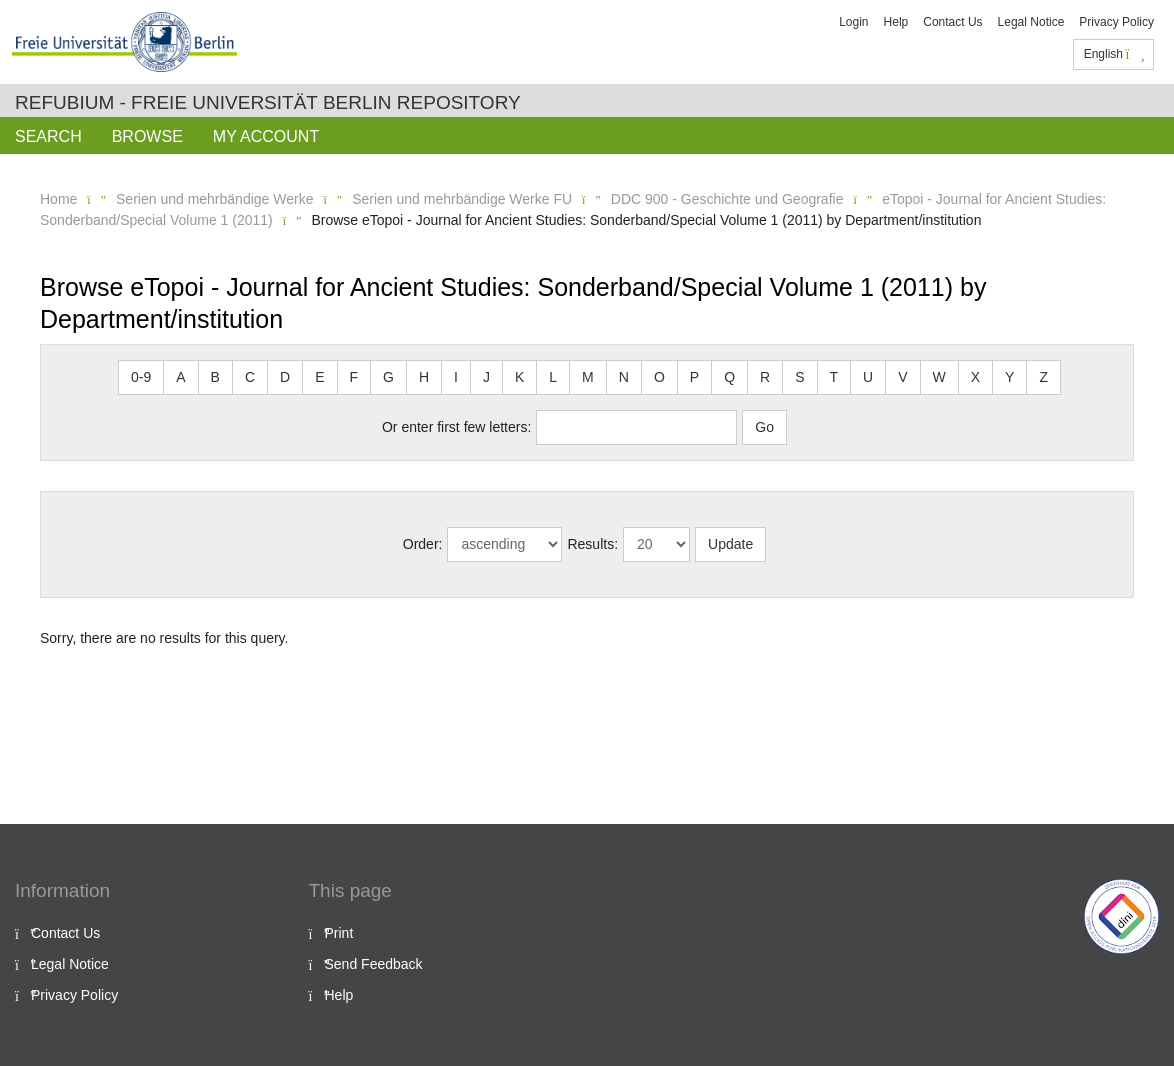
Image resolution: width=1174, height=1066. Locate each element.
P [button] (694, 377)
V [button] (902, 377)
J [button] (486, 377)
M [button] (588, 377)
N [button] (624, 377)
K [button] (519, 377)
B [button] (215, 377)
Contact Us (952, 22)
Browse (147, 136)
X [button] (975, 377)
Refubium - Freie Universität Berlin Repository (268, 102)
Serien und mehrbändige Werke (214, 199)
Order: (423, 544)
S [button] (799, 377)
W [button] (939, 377)
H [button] (424, 377)
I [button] (456, 377)
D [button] (285, 377)
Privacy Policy (1116, 22)
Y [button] (1009, 377)
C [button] (250, 377)
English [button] (1114, 54)
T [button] (834, 377)
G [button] (388, 377)
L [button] (553, 377)
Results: (592, 544)
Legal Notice (1031, 22)
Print (339, 933)
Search (48, 136)
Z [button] (1043, 377)
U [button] (868, 377)
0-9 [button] (141, 377)
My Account (266, 136)
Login (853, 22)
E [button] (319, 377)
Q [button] (729, 377)
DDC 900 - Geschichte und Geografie (727, 199)
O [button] (659, 377)
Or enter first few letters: (456, 427)
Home (58, 199)
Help (896, 22)
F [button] (354, 377)
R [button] (765, 377)
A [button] (180, 377)
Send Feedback (374, 964)
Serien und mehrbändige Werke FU (462, 199)
